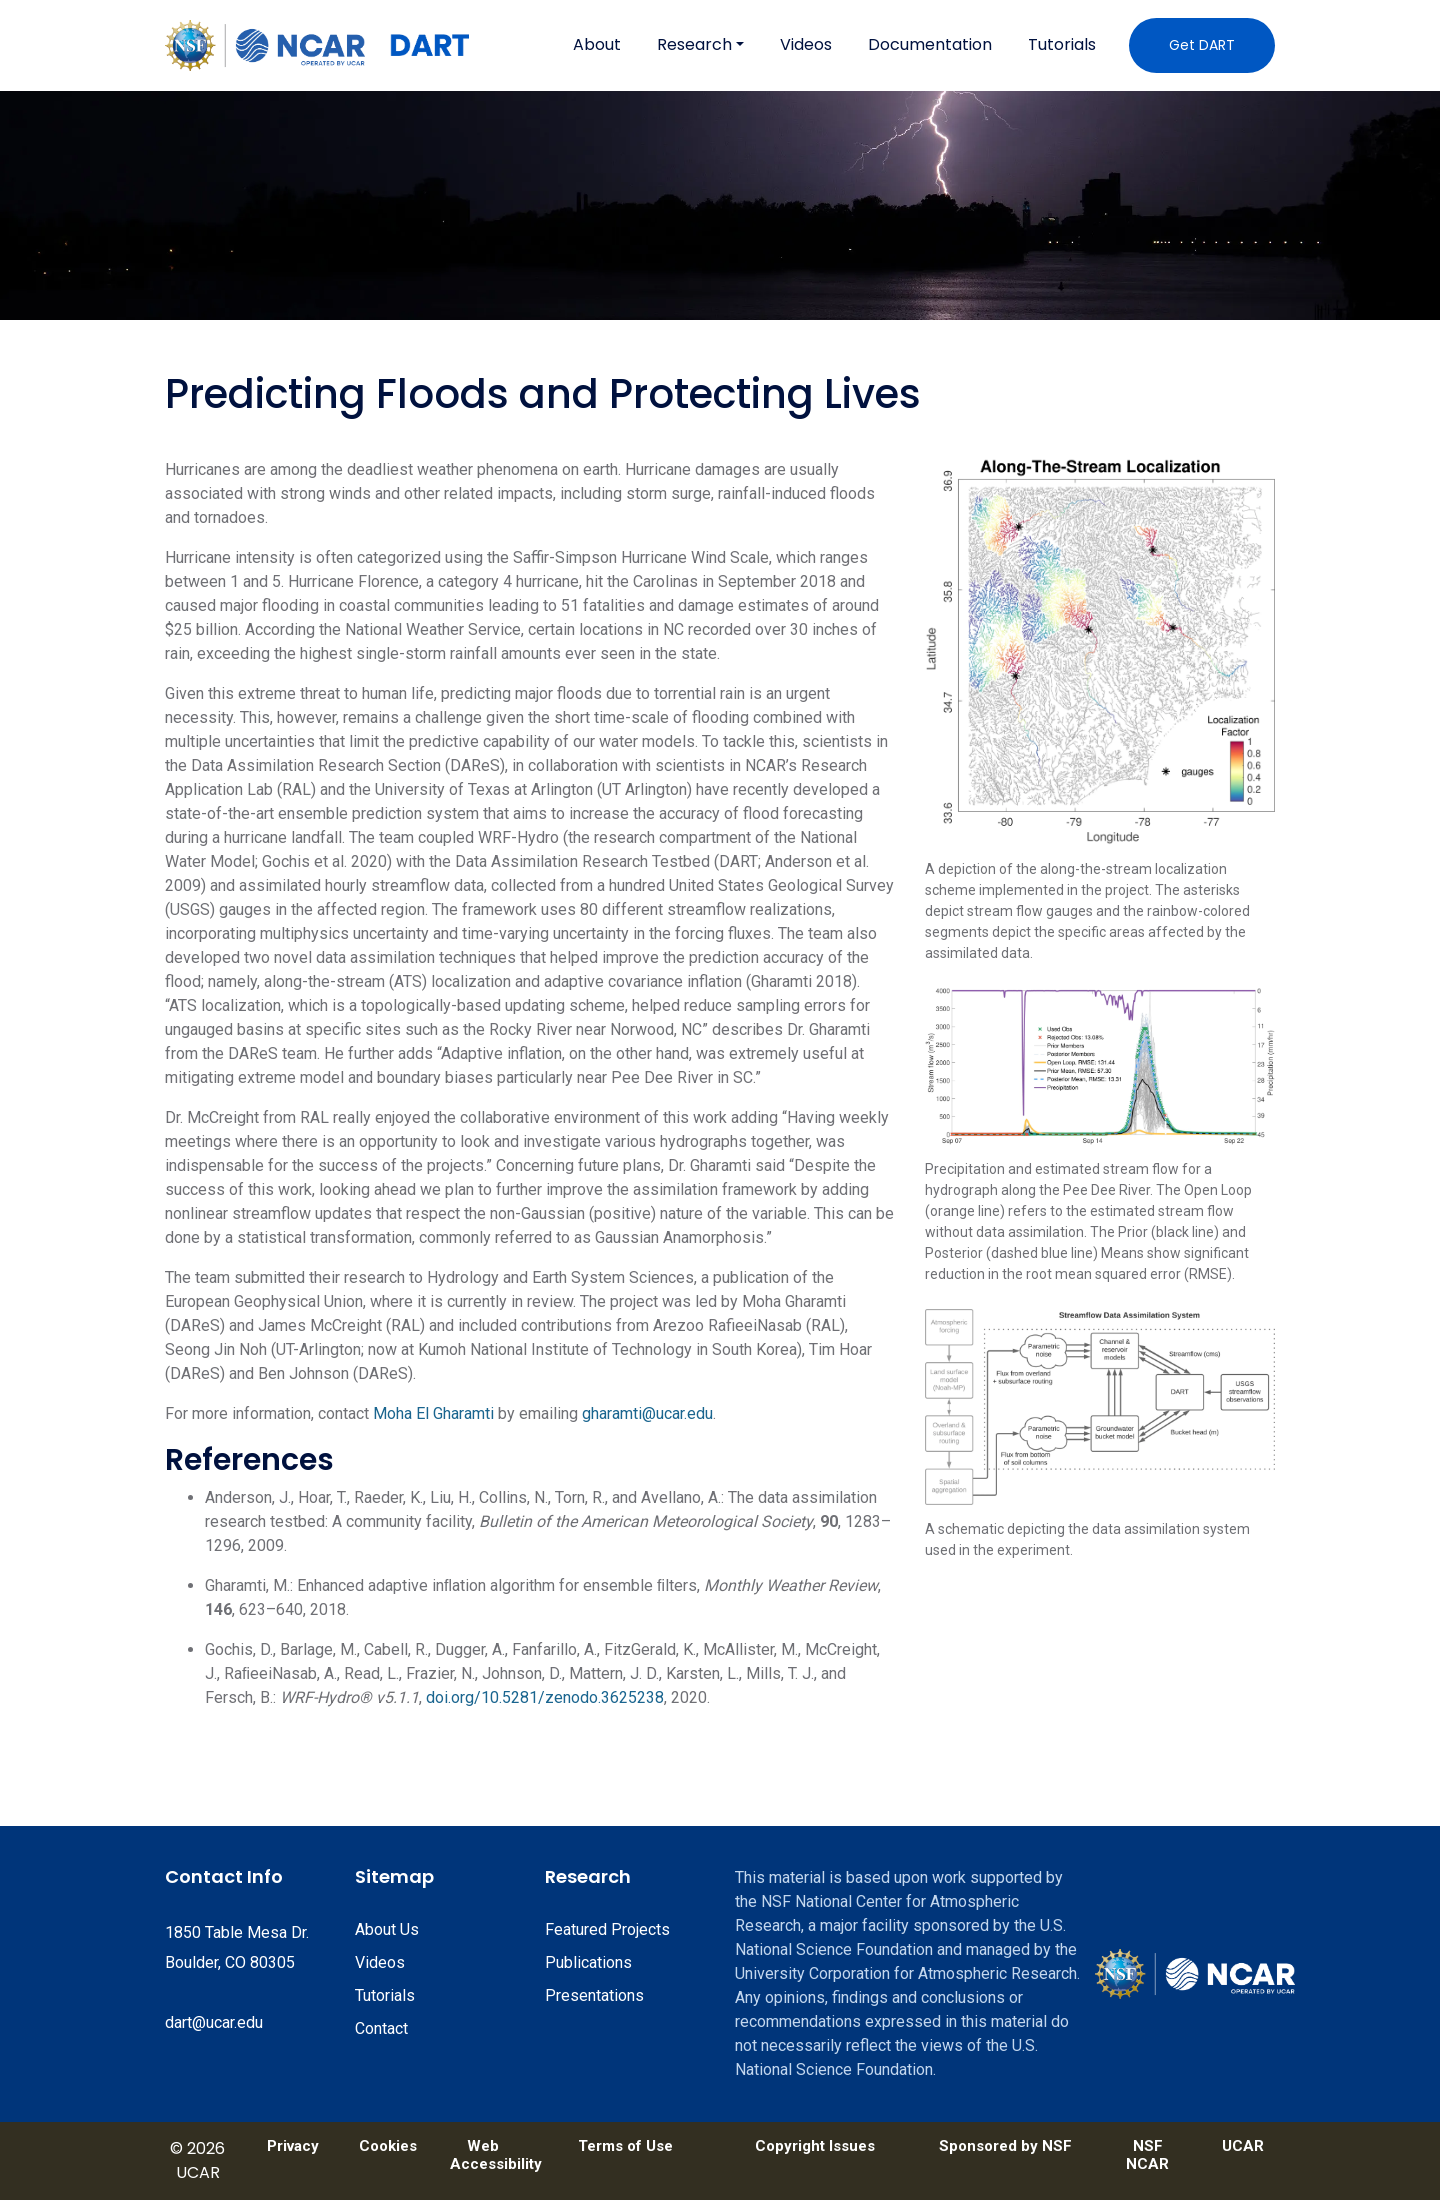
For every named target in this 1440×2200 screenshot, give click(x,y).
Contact (381, 2028)
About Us (387, 1929)
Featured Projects (607, 1929)
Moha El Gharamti (433, 1413)
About (597, 44)
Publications (588, 1962)
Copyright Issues (815, 2146)
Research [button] (694, 44)
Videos (806, 44)
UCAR (1243, 2146)
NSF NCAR (1147, 2155)
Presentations (594, 1995)
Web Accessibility (482, 2155)
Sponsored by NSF (1005, 2146)
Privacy (293, 2146)
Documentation (930, 44)
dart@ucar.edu (214, 2022)
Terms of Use (625, 2146)
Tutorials (1062, 44)
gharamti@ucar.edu (647, 1413)
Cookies (388, 2146)
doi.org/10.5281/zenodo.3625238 (545, 1697)
